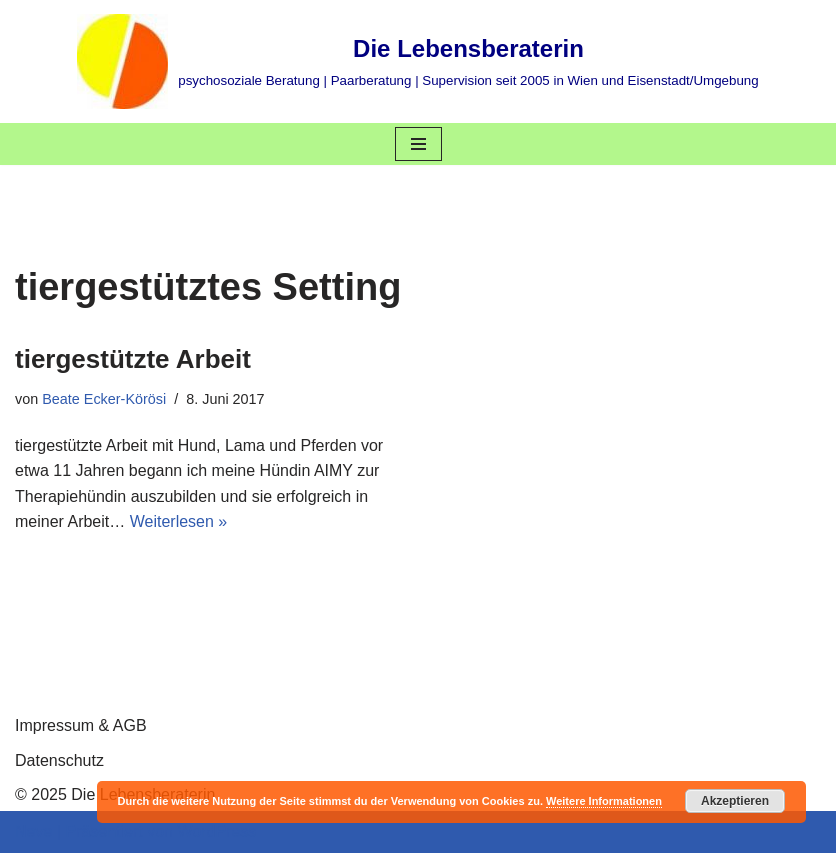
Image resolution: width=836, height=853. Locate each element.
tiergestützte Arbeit (133, 359)
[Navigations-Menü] (418, 144)
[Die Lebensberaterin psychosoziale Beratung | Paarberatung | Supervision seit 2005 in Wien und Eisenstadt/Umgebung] (417, 61)
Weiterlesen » (179, 521)
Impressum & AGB (81, 725)
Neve (33, 831)
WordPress (216, 831)
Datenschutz (59, 760)
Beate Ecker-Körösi (104, 399)
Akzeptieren (735, 801)
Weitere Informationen (604, 801)
